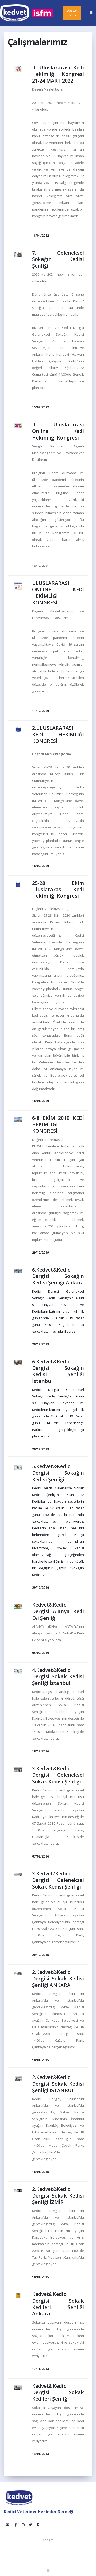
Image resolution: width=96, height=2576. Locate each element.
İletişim (48, 2540)
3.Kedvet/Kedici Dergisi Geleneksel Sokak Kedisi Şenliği (58, 1880)
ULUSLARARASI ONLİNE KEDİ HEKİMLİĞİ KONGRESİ (58, 593)
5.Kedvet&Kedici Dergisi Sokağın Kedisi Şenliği (58, 1473)
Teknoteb (64, 2552)
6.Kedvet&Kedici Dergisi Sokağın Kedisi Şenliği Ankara (58, 1276)
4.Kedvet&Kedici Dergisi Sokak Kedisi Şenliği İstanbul (58, 1676)
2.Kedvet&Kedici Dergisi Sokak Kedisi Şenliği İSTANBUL (58, 2084)
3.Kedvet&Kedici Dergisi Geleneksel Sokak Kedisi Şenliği (58, 1775)
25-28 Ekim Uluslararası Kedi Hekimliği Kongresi (58, 890)
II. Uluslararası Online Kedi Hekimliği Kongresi (58, 431)
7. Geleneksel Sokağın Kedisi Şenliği (58, 259)
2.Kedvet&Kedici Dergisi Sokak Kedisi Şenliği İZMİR (58, 2195)
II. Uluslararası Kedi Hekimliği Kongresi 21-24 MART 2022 (58, 74)
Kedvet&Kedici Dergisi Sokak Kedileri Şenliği (58, 2392)
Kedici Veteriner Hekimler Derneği (38, 2511)
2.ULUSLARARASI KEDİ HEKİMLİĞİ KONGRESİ (58, 734)
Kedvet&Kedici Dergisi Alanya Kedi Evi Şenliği (58, 1611)
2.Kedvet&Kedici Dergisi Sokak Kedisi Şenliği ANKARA (58, 1979)
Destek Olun (72, 12)
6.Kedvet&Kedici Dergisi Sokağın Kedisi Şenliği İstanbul (58, 1371)
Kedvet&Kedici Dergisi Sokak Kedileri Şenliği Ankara (58, 2304)
